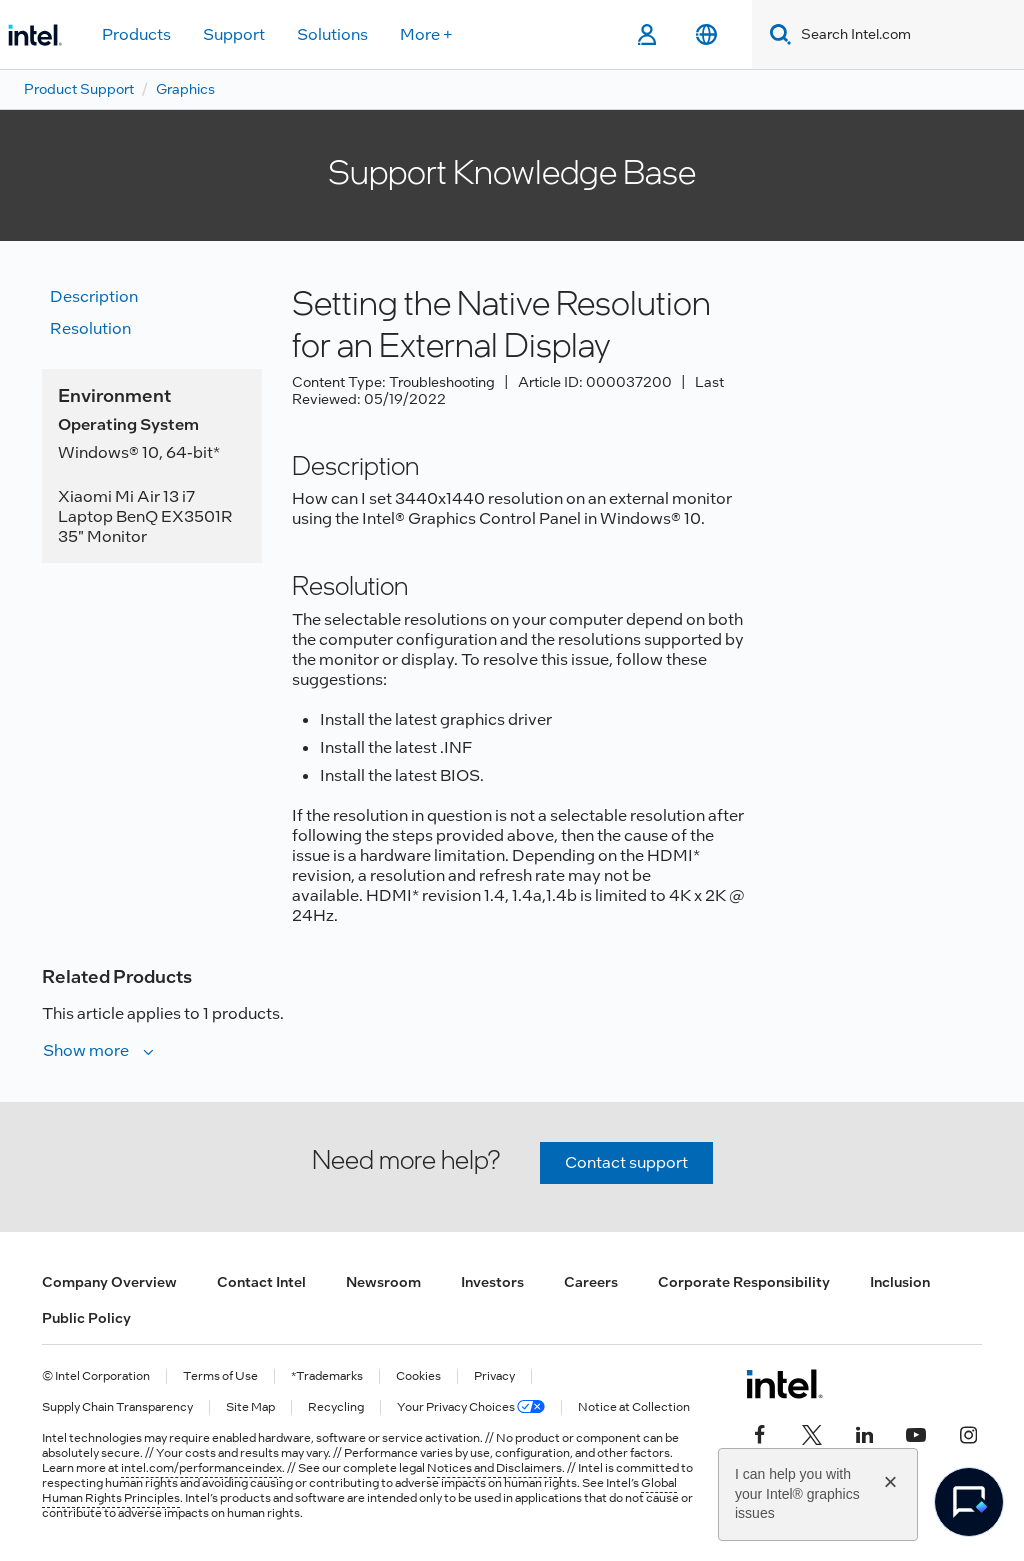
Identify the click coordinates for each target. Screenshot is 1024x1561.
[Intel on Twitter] (812, 1432)
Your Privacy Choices (471, 1407)
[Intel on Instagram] (968, 1432)
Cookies (418, 1376)
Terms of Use (220, 1376)
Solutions (332, 34)
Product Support (79, 89)
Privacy (494, 1376)
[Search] (776, 34)
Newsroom (383, 1282)
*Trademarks (327, 1376)
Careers (591, 1282)
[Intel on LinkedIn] (864, 1432)
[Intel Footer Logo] (784, 1384)
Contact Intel (261, 1282)
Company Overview (109, 1282)
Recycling (336, 1407)
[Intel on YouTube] (916, 1432)
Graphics (185, 89)
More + (426, 34)
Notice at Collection (634, 1407)
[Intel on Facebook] (760, 1432)
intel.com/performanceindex (201, 1468)
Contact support (626, 1162)
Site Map (250, 1407)
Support (234, 34)
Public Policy (86, 1318)
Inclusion (900, 1282)
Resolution (90, 328)
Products (136, 34)
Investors (492, 1282)
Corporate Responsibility (744, 1282)
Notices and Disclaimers (494, 1468)
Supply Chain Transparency (117, 1407)
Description (94, 296)
